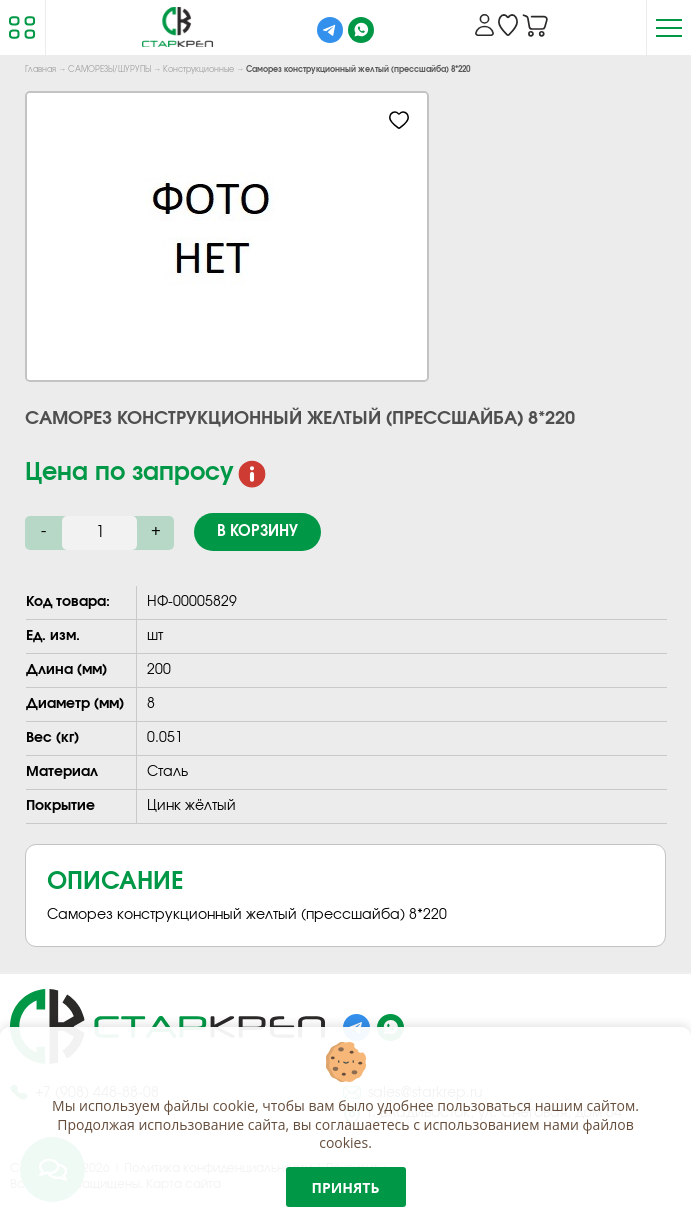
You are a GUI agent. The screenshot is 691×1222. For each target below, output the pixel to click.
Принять (346, 1187)
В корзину (257, 531)
